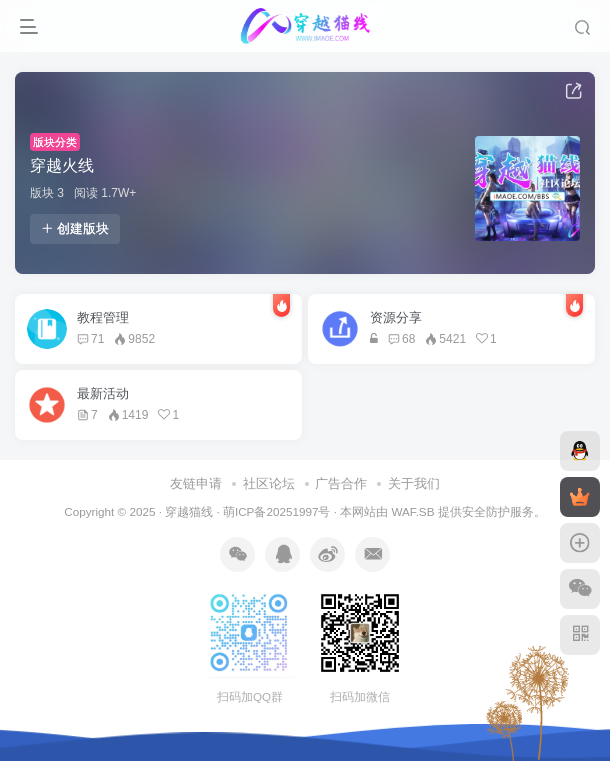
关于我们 (414, 483)
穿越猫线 (189, 511)
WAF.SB (412, 511)
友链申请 (196, 483)
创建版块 (75, 229)
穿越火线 (62, 165)
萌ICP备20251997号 (276, 511)
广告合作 (341, 483)
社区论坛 (269, 483)
